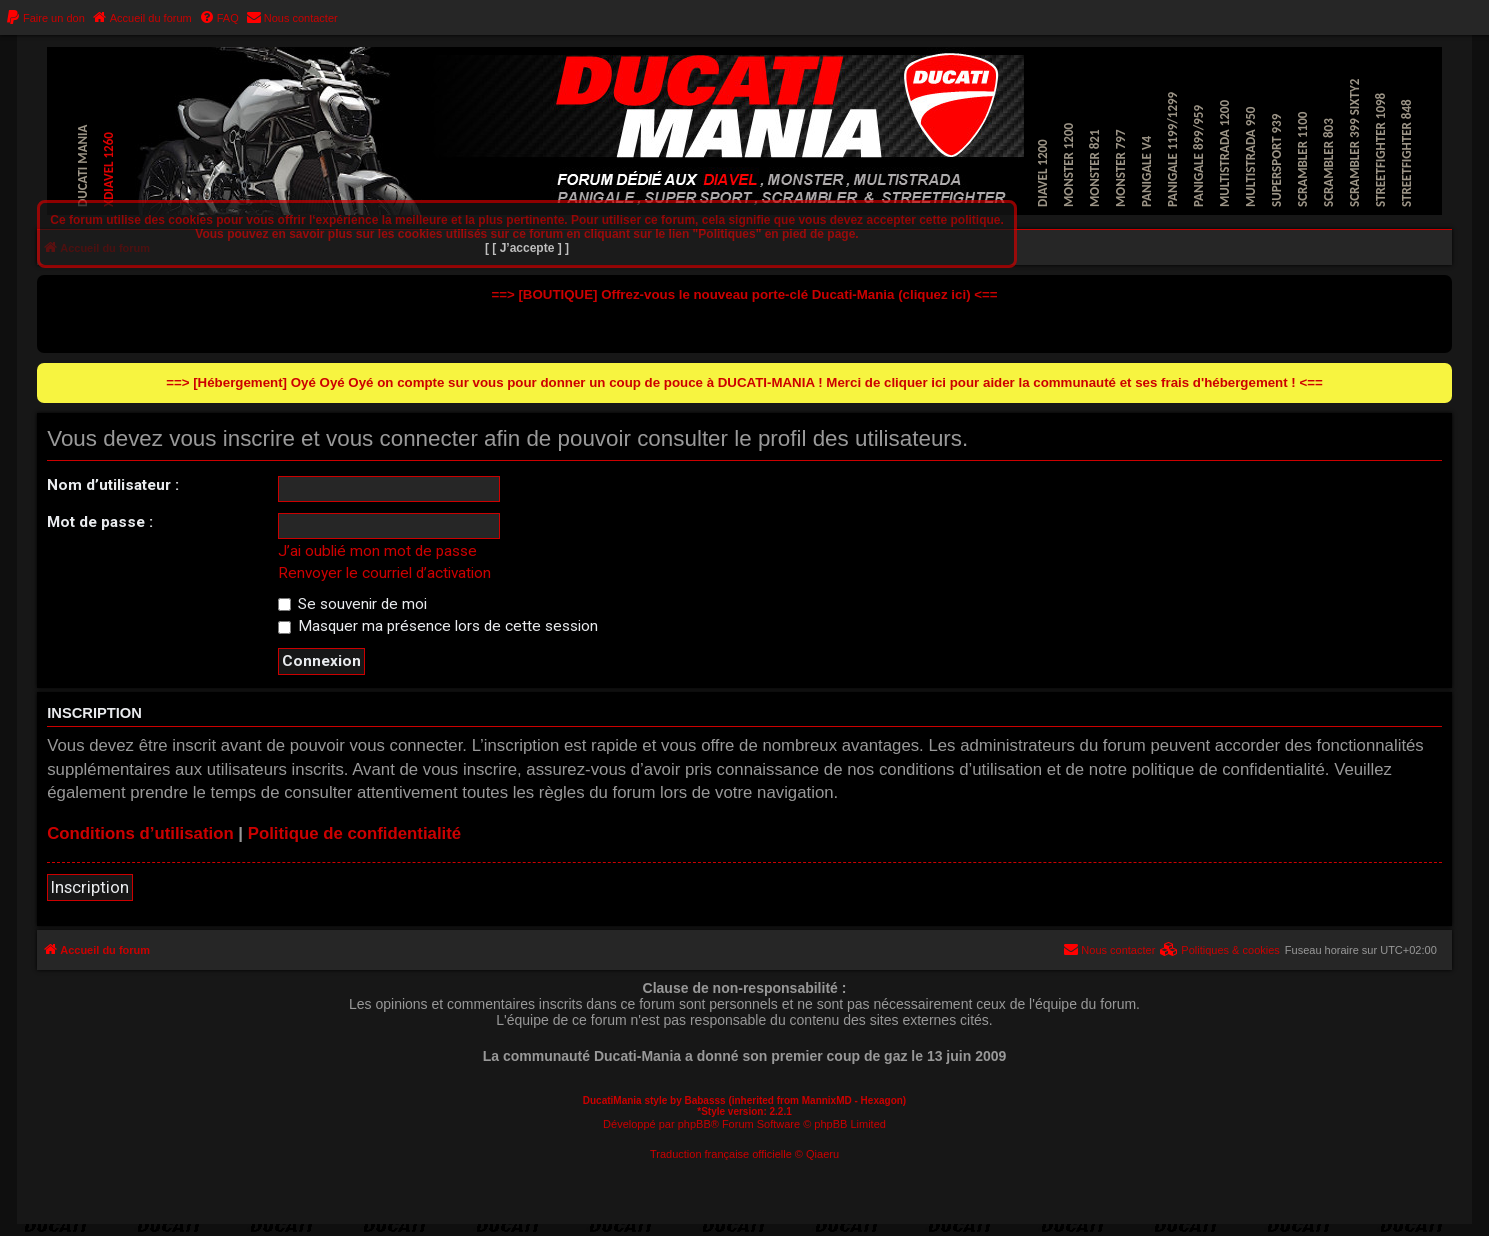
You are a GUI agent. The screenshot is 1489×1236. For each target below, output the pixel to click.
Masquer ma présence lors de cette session (438, 626)
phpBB (694, 1124)
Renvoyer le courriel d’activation (384, 573)
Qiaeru (822, 1154)
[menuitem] (45, 18)
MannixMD (827, 1100)
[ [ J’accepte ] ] (527, 248)
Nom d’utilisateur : (113, 485)
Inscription (90, 887)
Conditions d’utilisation (140, 833)
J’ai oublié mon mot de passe (377, 551)
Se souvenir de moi (352, 604)
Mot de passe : (100, 522)
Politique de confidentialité (355, 833)
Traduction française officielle (721, 1154)
